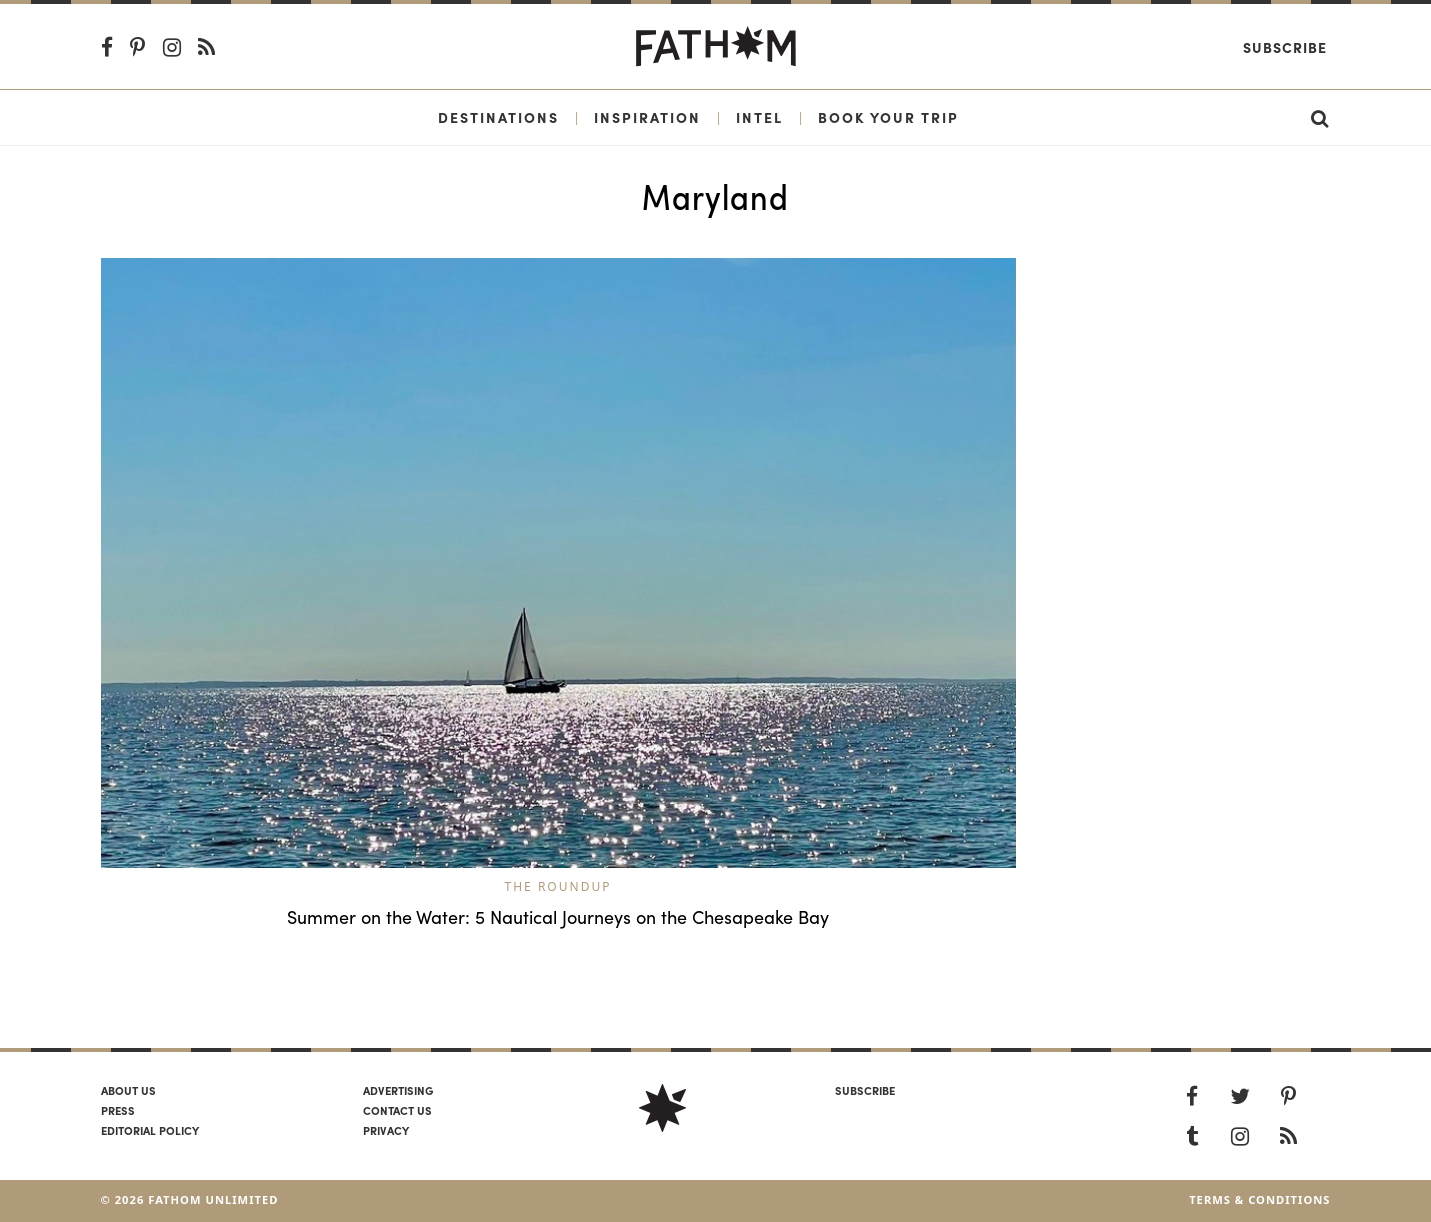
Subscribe (1285, 47)
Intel (759, 117)
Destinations (498, 117)
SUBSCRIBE (865, 1090)
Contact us (397, 1110)
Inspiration (647, 117)
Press (118, 1110)
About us (128, 1090)
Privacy (386, 1130)
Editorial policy (150, 1130)
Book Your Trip (888, 117)
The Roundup (558, 886)
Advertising (398, 1090)
